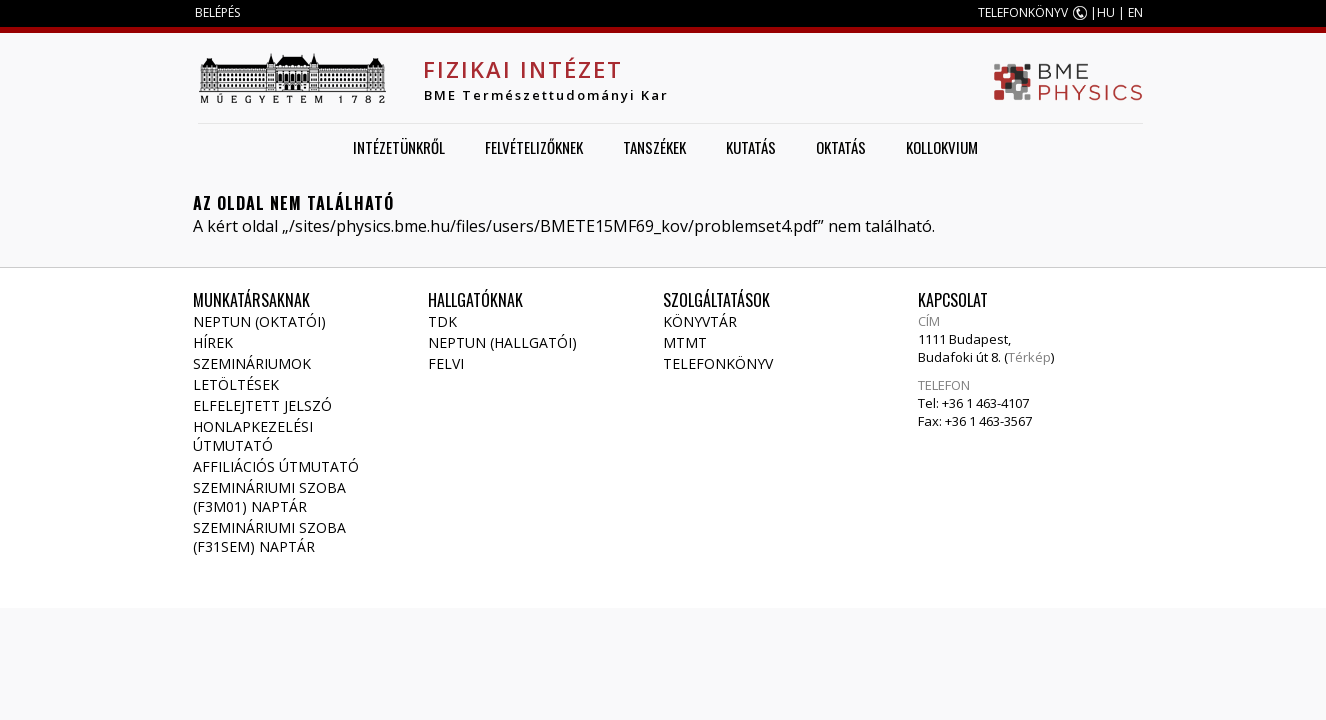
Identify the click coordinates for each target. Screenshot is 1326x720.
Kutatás (751, 147)
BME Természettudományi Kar (546, 95)
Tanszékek (654, 147)
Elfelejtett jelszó (262, 405)
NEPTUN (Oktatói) (259, 321)
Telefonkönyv (718, 363)
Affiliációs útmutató (276, 466)
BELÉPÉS (217, 12)
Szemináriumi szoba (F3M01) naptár (269, 497)
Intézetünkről (399, 147)
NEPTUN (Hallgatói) (502, 342)
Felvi (446, 363)
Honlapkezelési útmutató (253, 436)
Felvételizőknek (534, 147)
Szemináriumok (252, 363)
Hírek (213, 342)
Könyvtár (700, 321)
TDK (442, 321)
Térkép (1029, 357)
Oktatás (841, 147)
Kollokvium (942, 147)
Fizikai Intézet (523, 69)
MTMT (685, 342)
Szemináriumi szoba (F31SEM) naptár (269, 537)
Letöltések (236, 384)
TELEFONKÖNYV (1023, 12)
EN (1135, 12)
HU (1106, 12)
